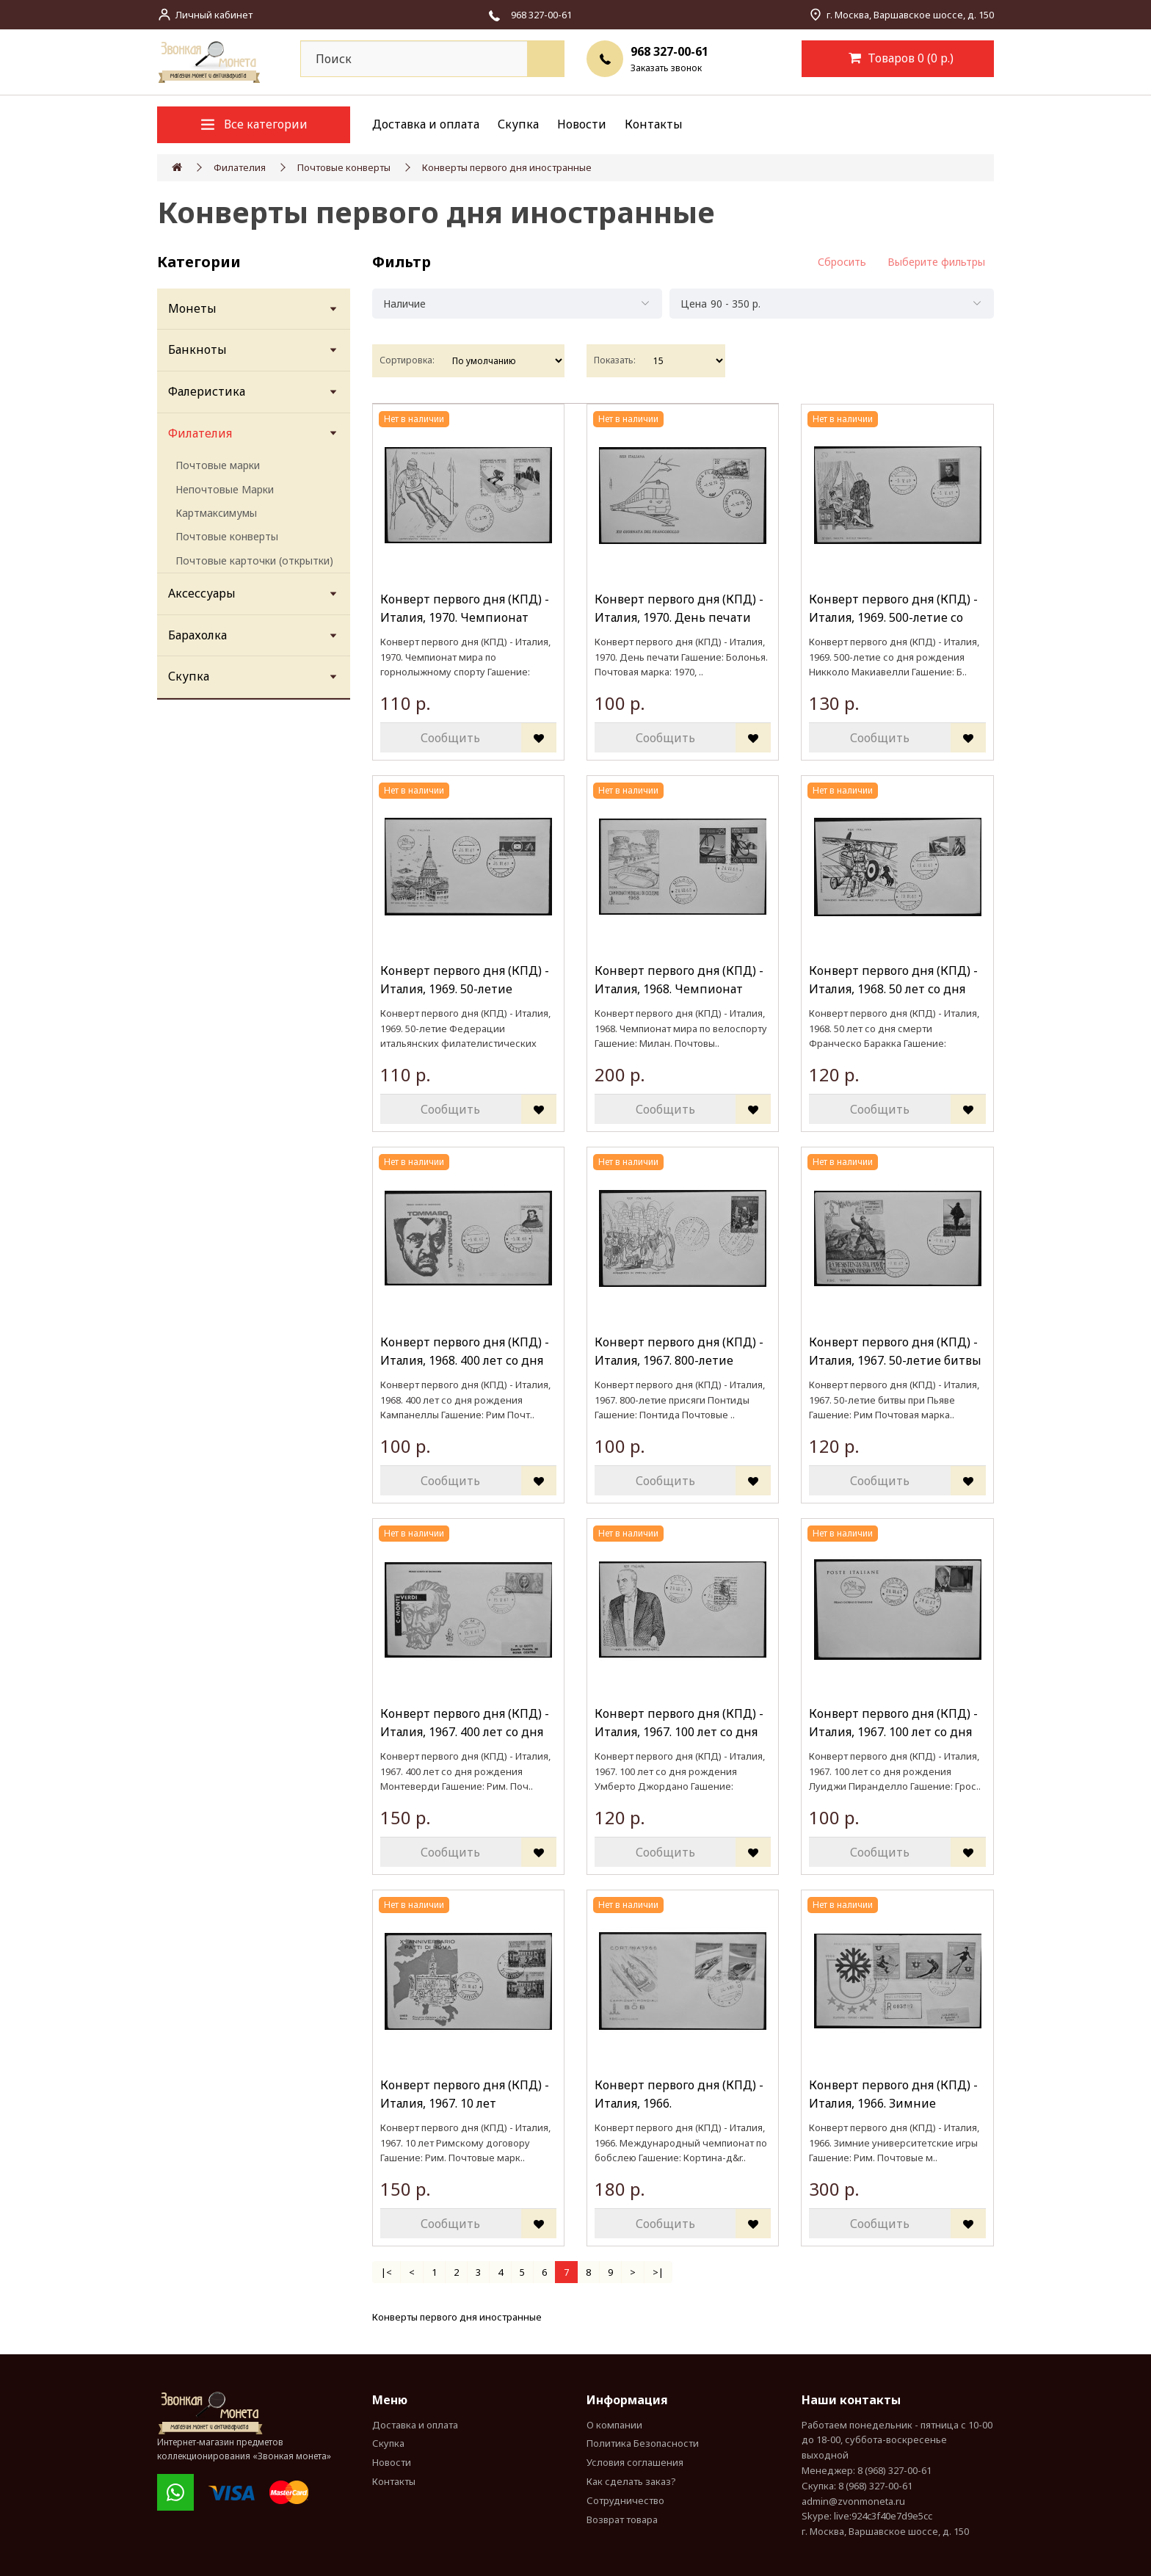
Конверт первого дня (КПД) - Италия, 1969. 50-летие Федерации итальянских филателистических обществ (465, 980)
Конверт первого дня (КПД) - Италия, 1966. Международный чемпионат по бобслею (681, 2095)
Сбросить (842, 262)
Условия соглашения (635, 2462)
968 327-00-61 (669, 51)
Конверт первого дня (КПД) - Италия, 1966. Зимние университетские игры (893, 2095)
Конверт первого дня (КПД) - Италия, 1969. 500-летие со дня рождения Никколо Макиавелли (893, 609)
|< (386, 2272)
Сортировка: (407, 360)
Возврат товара (622, 2519)
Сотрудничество (625, 2500)
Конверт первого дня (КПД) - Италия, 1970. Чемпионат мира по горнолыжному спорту (464, 609)
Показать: (615, 360)
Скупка (518, 124)
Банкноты (197, 349)
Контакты (654, 124)
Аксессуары (202, 593)
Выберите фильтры (936, 262)
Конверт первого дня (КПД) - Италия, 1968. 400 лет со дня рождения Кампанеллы (464, 1352)
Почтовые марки (217, 465)
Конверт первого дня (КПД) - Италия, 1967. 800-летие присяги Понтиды (679, 1352)
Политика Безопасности (643, 2443)
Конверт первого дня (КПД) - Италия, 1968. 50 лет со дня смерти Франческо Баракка (893, 980)
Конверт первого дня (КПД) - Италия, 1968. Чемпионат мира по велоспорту (679, 980)
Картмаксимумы (216, 513)
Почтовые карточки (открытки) (254, 560)
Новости (581, 124)
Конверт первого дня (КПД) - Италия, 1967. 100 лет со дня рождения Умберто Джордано (679, 1723)
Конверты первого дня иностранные (507, 167)
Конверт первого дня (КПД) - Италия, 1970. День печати (679, 608)
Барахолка (197, 635)
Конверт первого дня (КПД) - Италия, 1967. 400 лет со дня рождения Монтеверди (464, 1723)
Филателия (240, 167)
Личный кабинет (214, 14)
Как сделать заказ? (631, 2481)
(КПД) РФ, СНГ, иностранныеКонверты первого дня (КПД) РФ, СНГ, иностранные (727, 2316)
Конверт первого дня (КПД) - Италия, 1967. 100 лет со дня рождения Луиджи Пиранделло (893, 1723)
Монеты (192, 308)
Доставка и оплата (425, 124)
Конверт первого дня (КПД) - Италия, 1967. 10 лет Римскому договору (464, 2095)
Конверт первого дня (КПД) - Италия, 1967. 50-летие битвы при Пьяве (895, 1352)
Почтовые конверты (344, 167)
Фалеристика (206, 391)
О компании (614, 2424)
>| (658, 2272)
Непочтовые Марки (224, 489)
